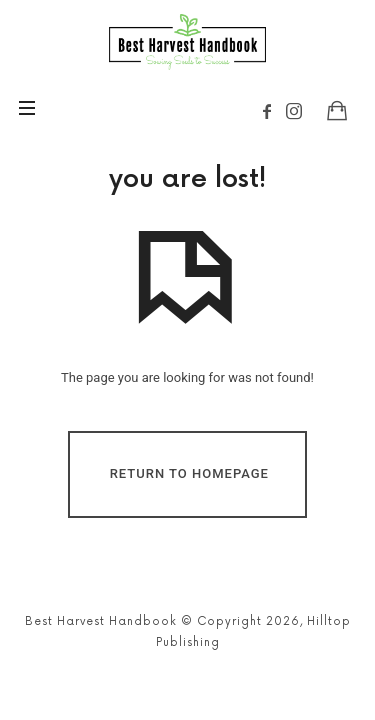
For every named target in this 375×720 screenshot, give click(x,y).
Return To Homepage (189, 473)
